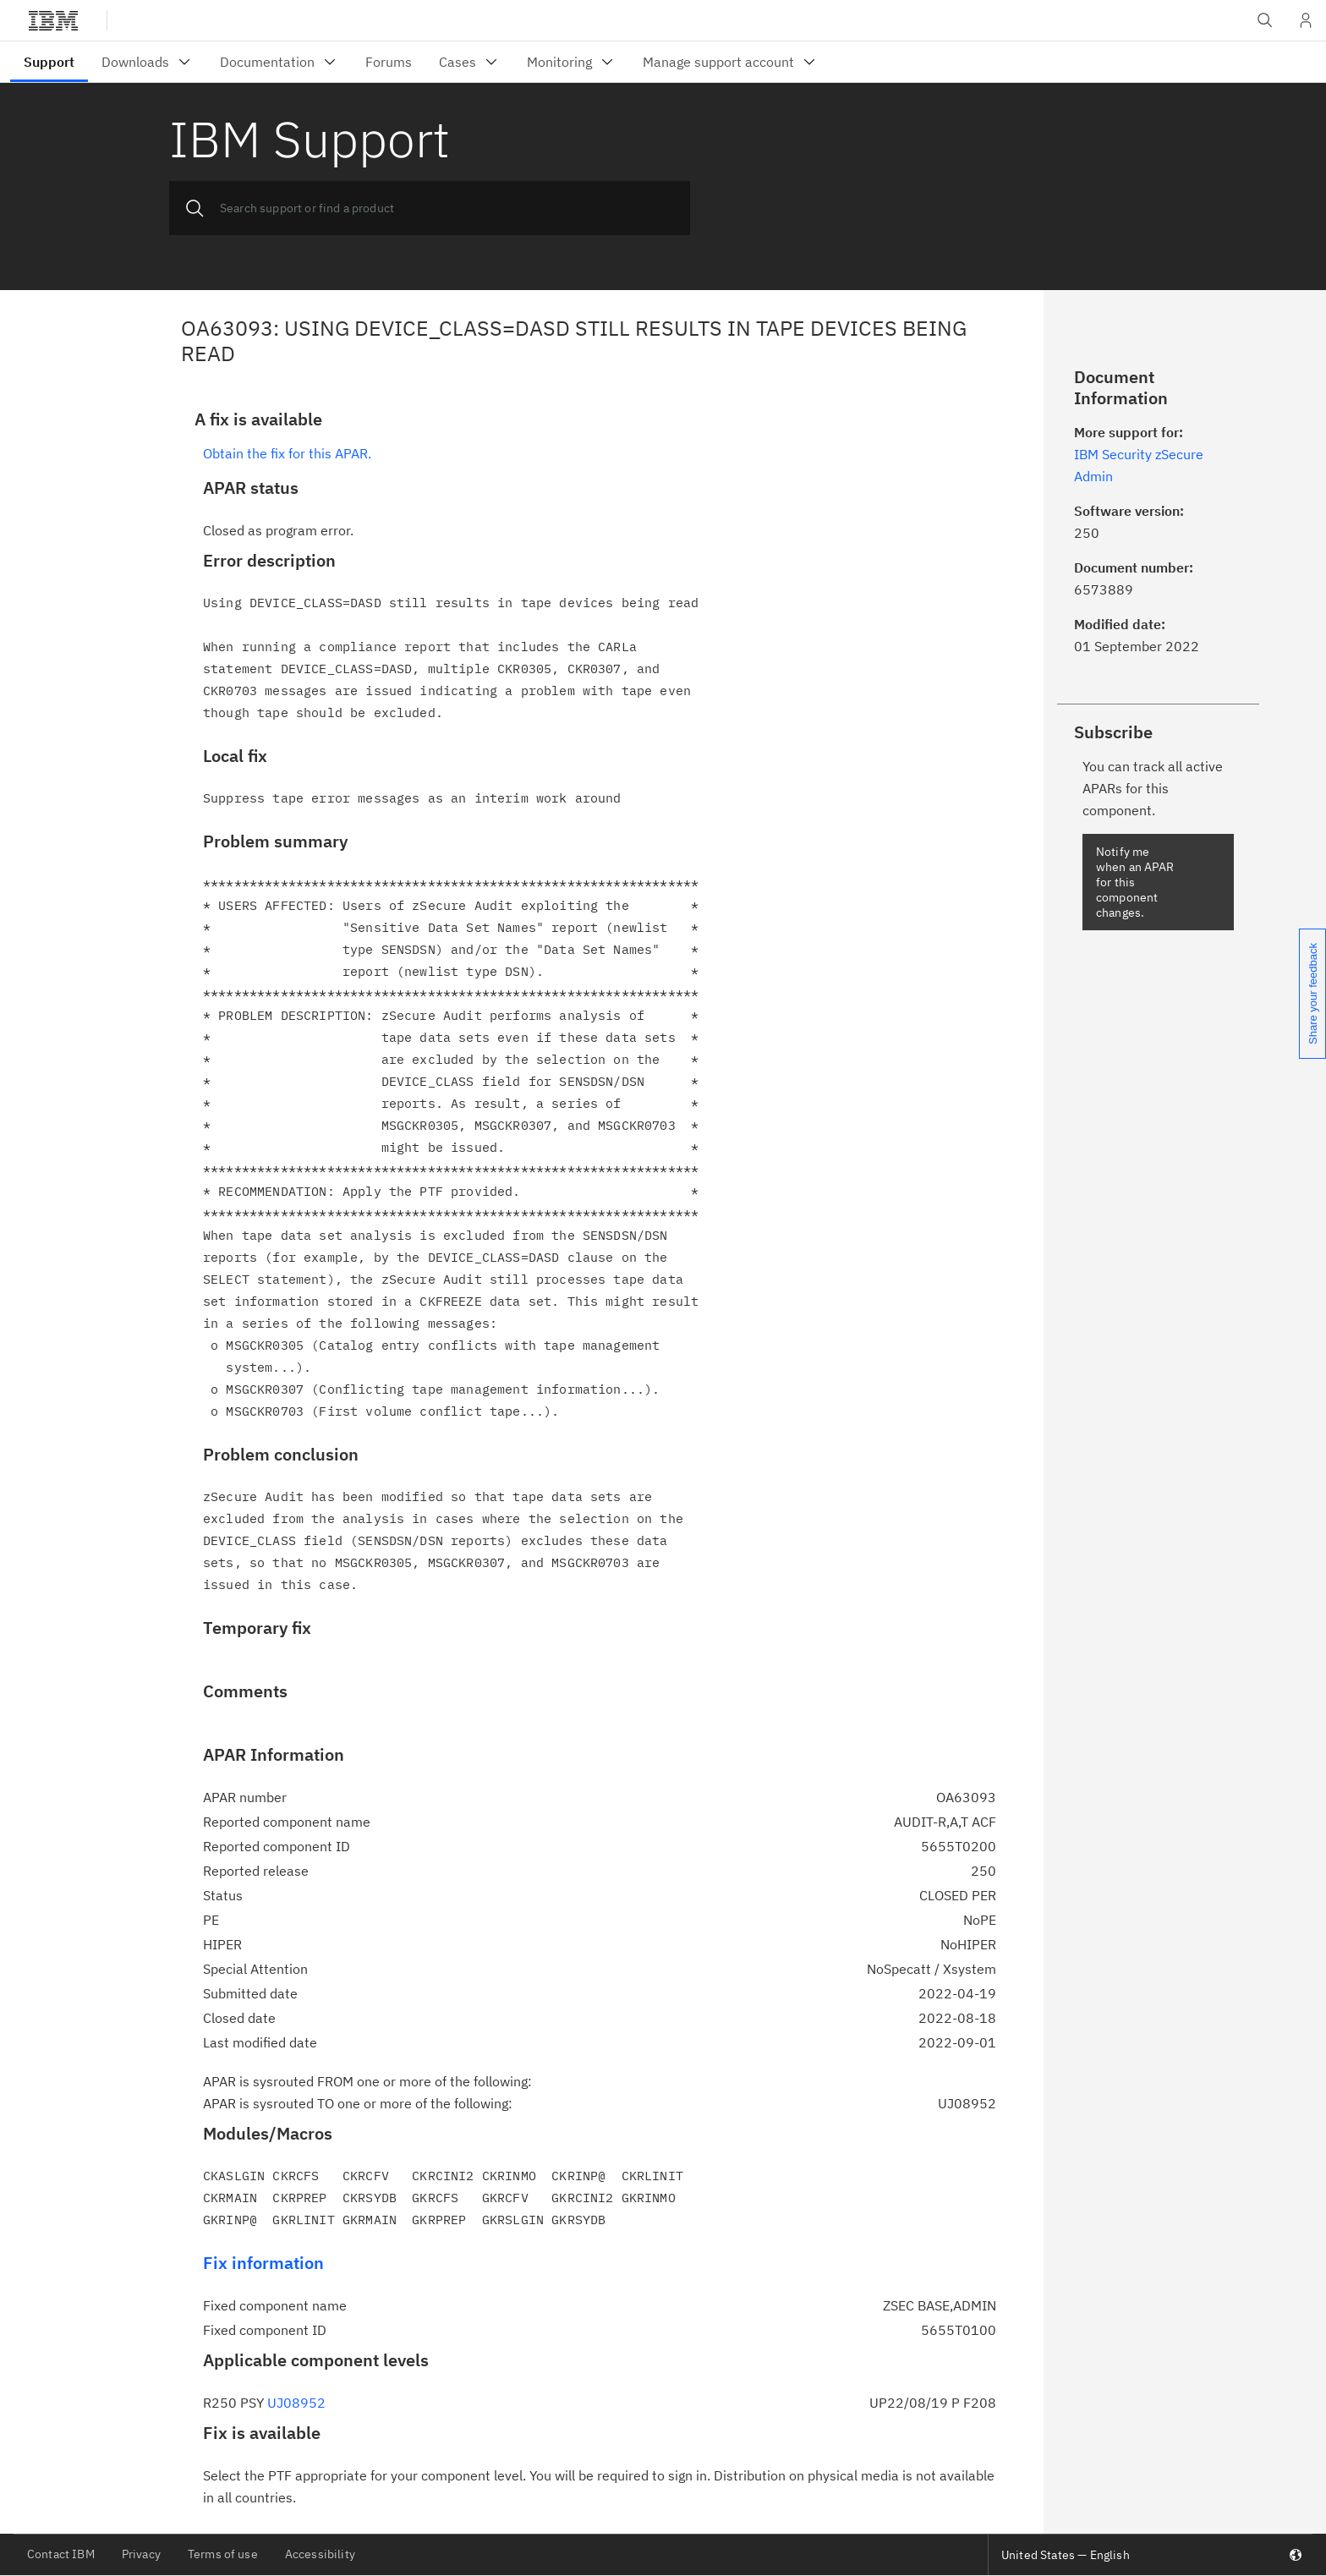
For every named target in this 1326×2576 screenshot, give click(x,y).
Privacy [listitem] (141, 2554)
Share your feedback (1313, 993)
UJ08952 (296, 2402)
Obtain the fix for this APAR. (287, 453)
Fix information (263, 2262)
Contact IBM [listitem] (61, 2554)
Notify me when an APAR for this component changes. (1135, 882)
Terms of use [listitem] (223, 2554)
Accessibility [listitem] (320, 2554)
